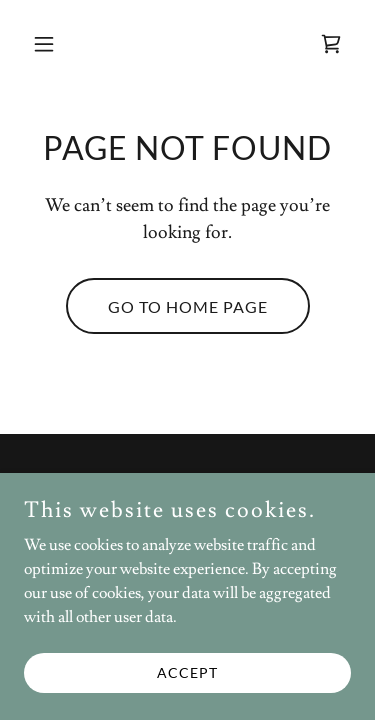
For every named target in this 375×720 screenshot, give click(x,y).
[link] (331, 44)
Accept (187, 672)
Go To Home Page (188, 306)
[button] (48, 44)
